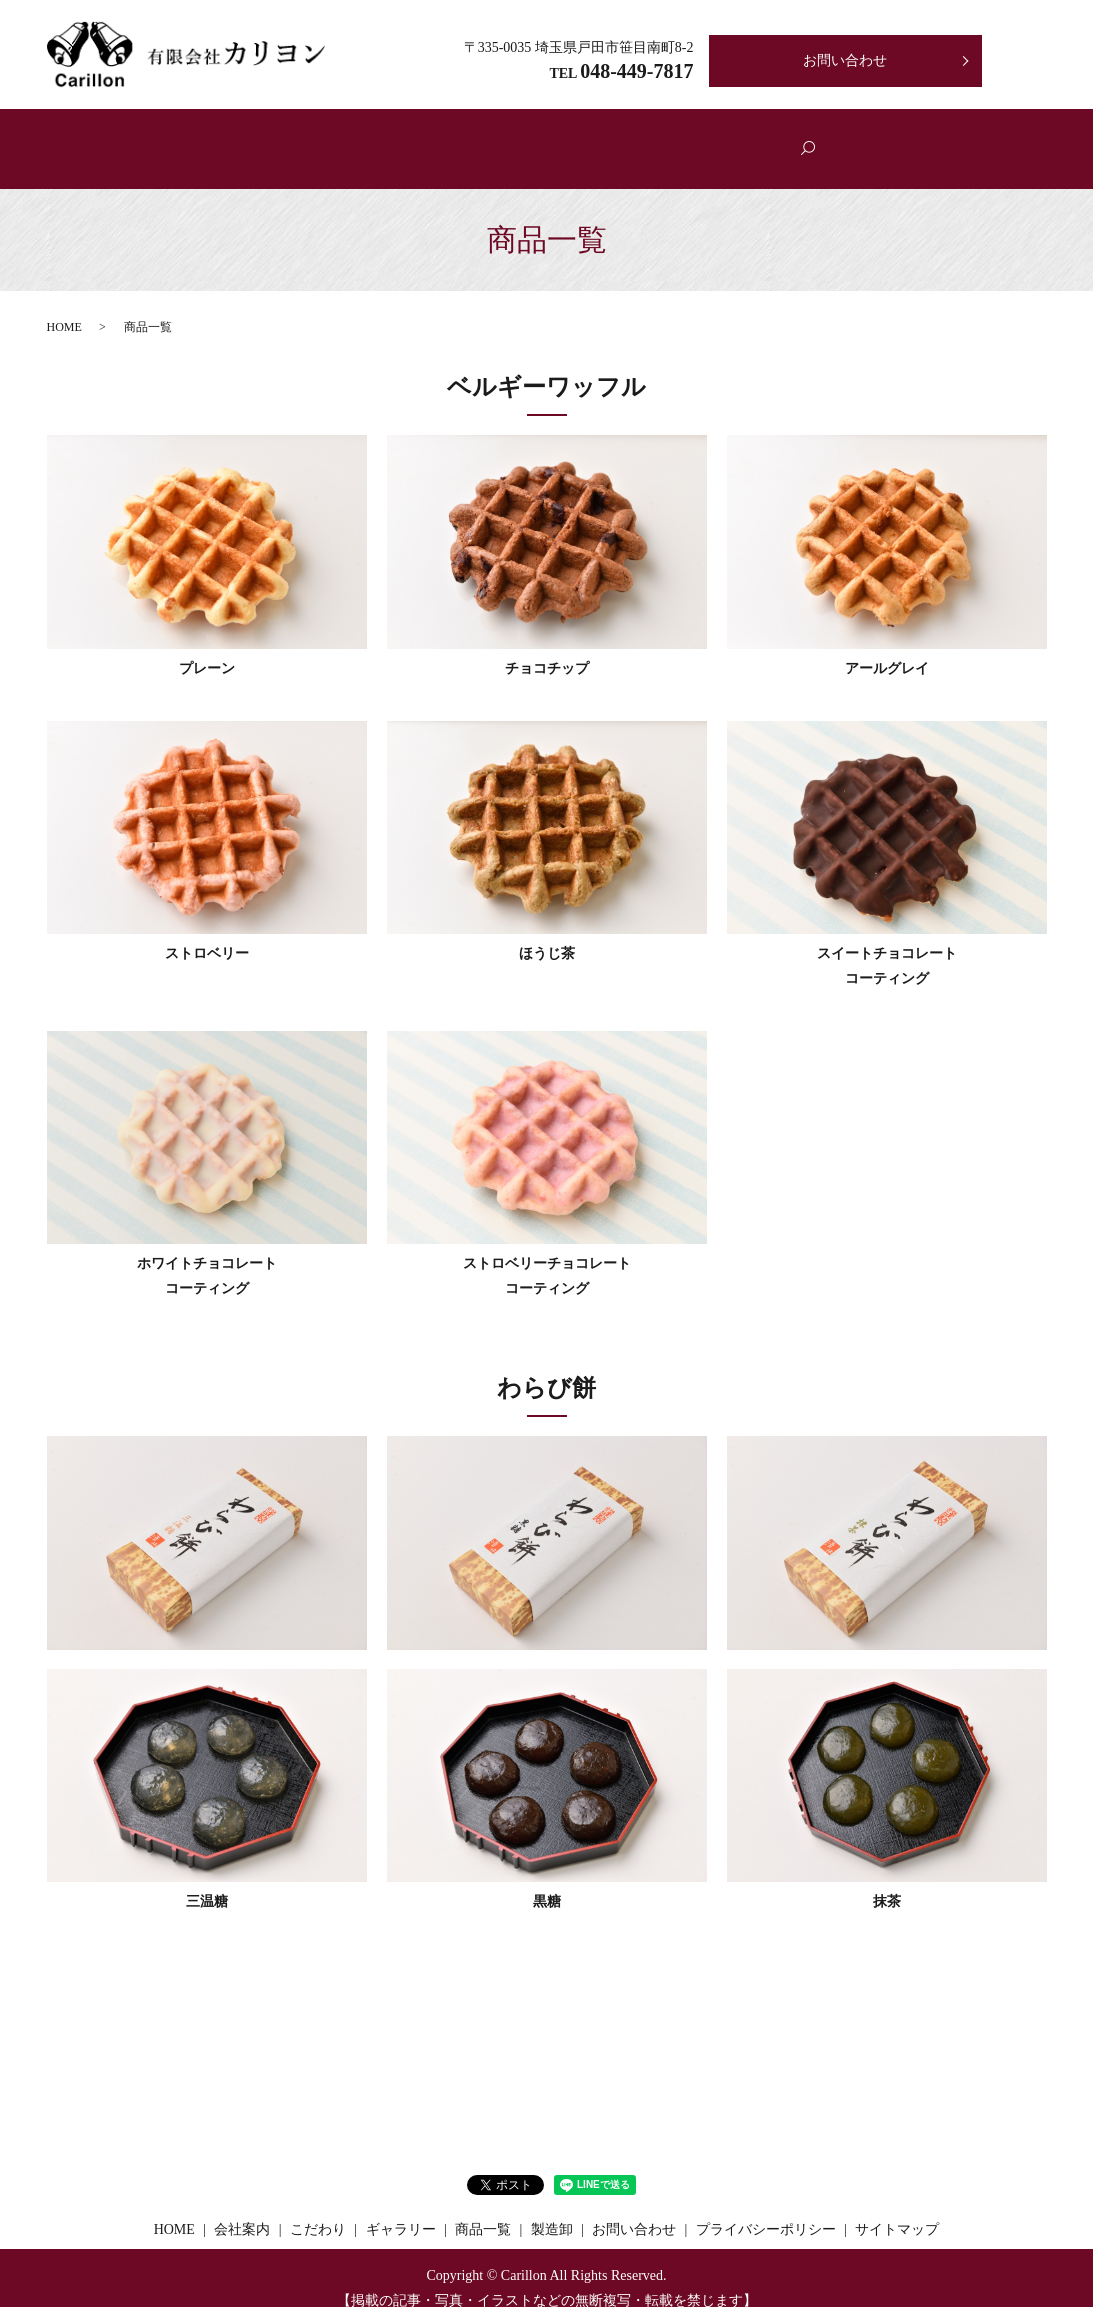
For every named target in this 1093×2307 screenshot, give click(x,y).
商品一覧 (553, 139)
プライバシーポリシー (766, 2209)
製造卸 (771, 139)
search (851, 139)
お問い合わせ (845, 60)
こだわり (455, 139)
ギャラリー (658, 139)
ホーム (263, 139)
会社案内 (355, 139)
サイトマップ (897, 2209)
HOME (64, 306)
